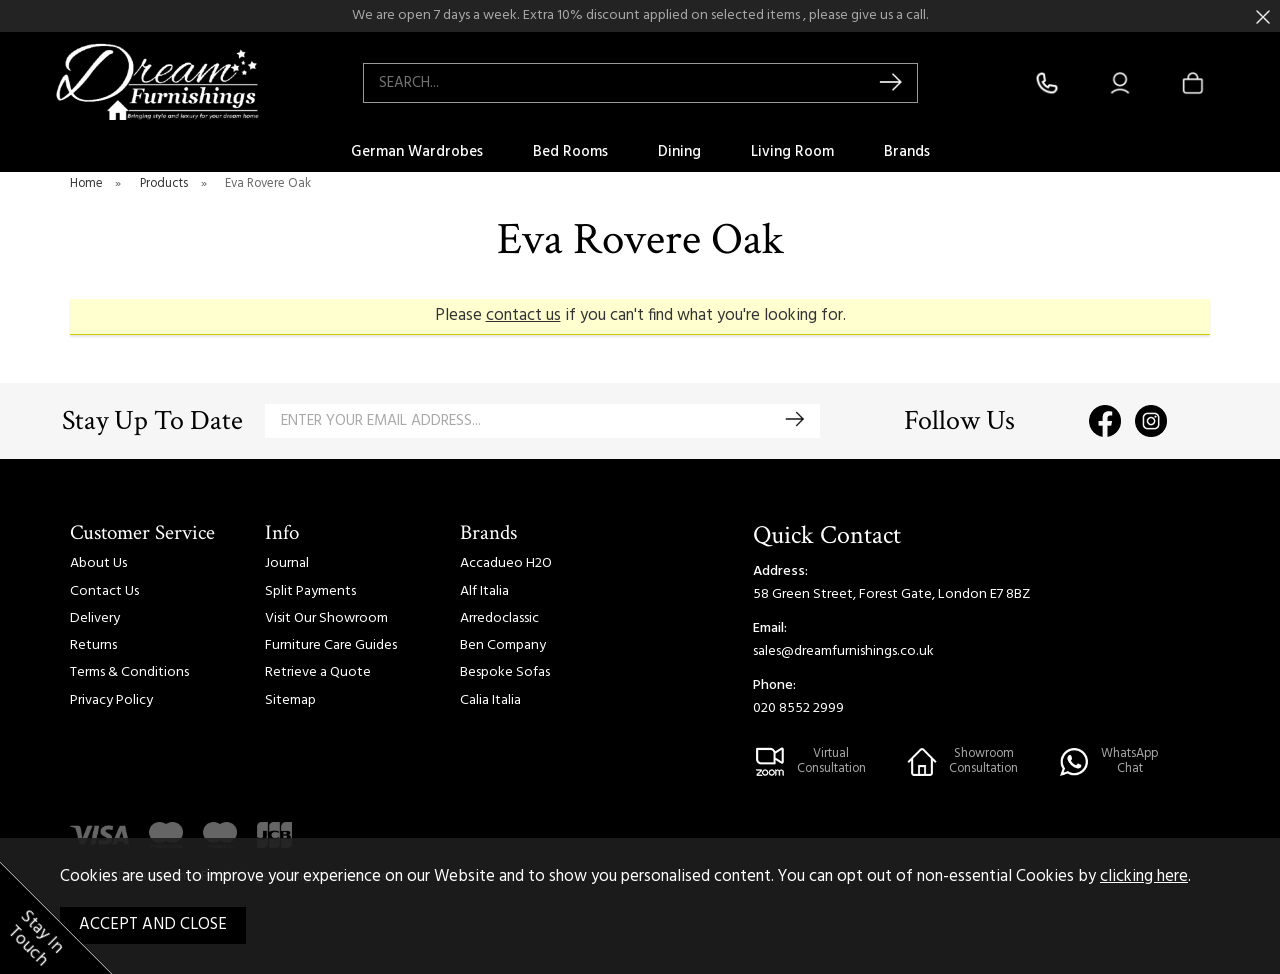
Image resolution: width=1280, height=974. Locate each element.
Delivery (95, 618)
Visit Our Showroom (326, 618)
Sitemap (290, 700)
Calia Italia (490, 700)
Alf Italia (484, 591)
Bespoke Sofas (505, 672)
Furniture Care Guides (331, 645)
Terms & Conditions (129, 672)
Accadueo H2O (506, 563)
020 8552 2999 (798, 708)
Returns (93, 645)
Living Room (792, 152)
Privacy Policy (111, 700)
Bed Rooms (570, 152)
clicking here (1144, 877)
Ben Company (503, 645)
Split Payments (310, 591)
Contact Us (104, 591)
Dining (679, 152)
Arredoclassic (499, 618)
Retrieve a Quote (318, 672)
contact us (523, 316)
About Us (98, 563)
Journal (287, 563)
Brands (907, 152)
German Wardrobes (417, 152)
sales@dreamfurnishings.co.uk (843, 651)
